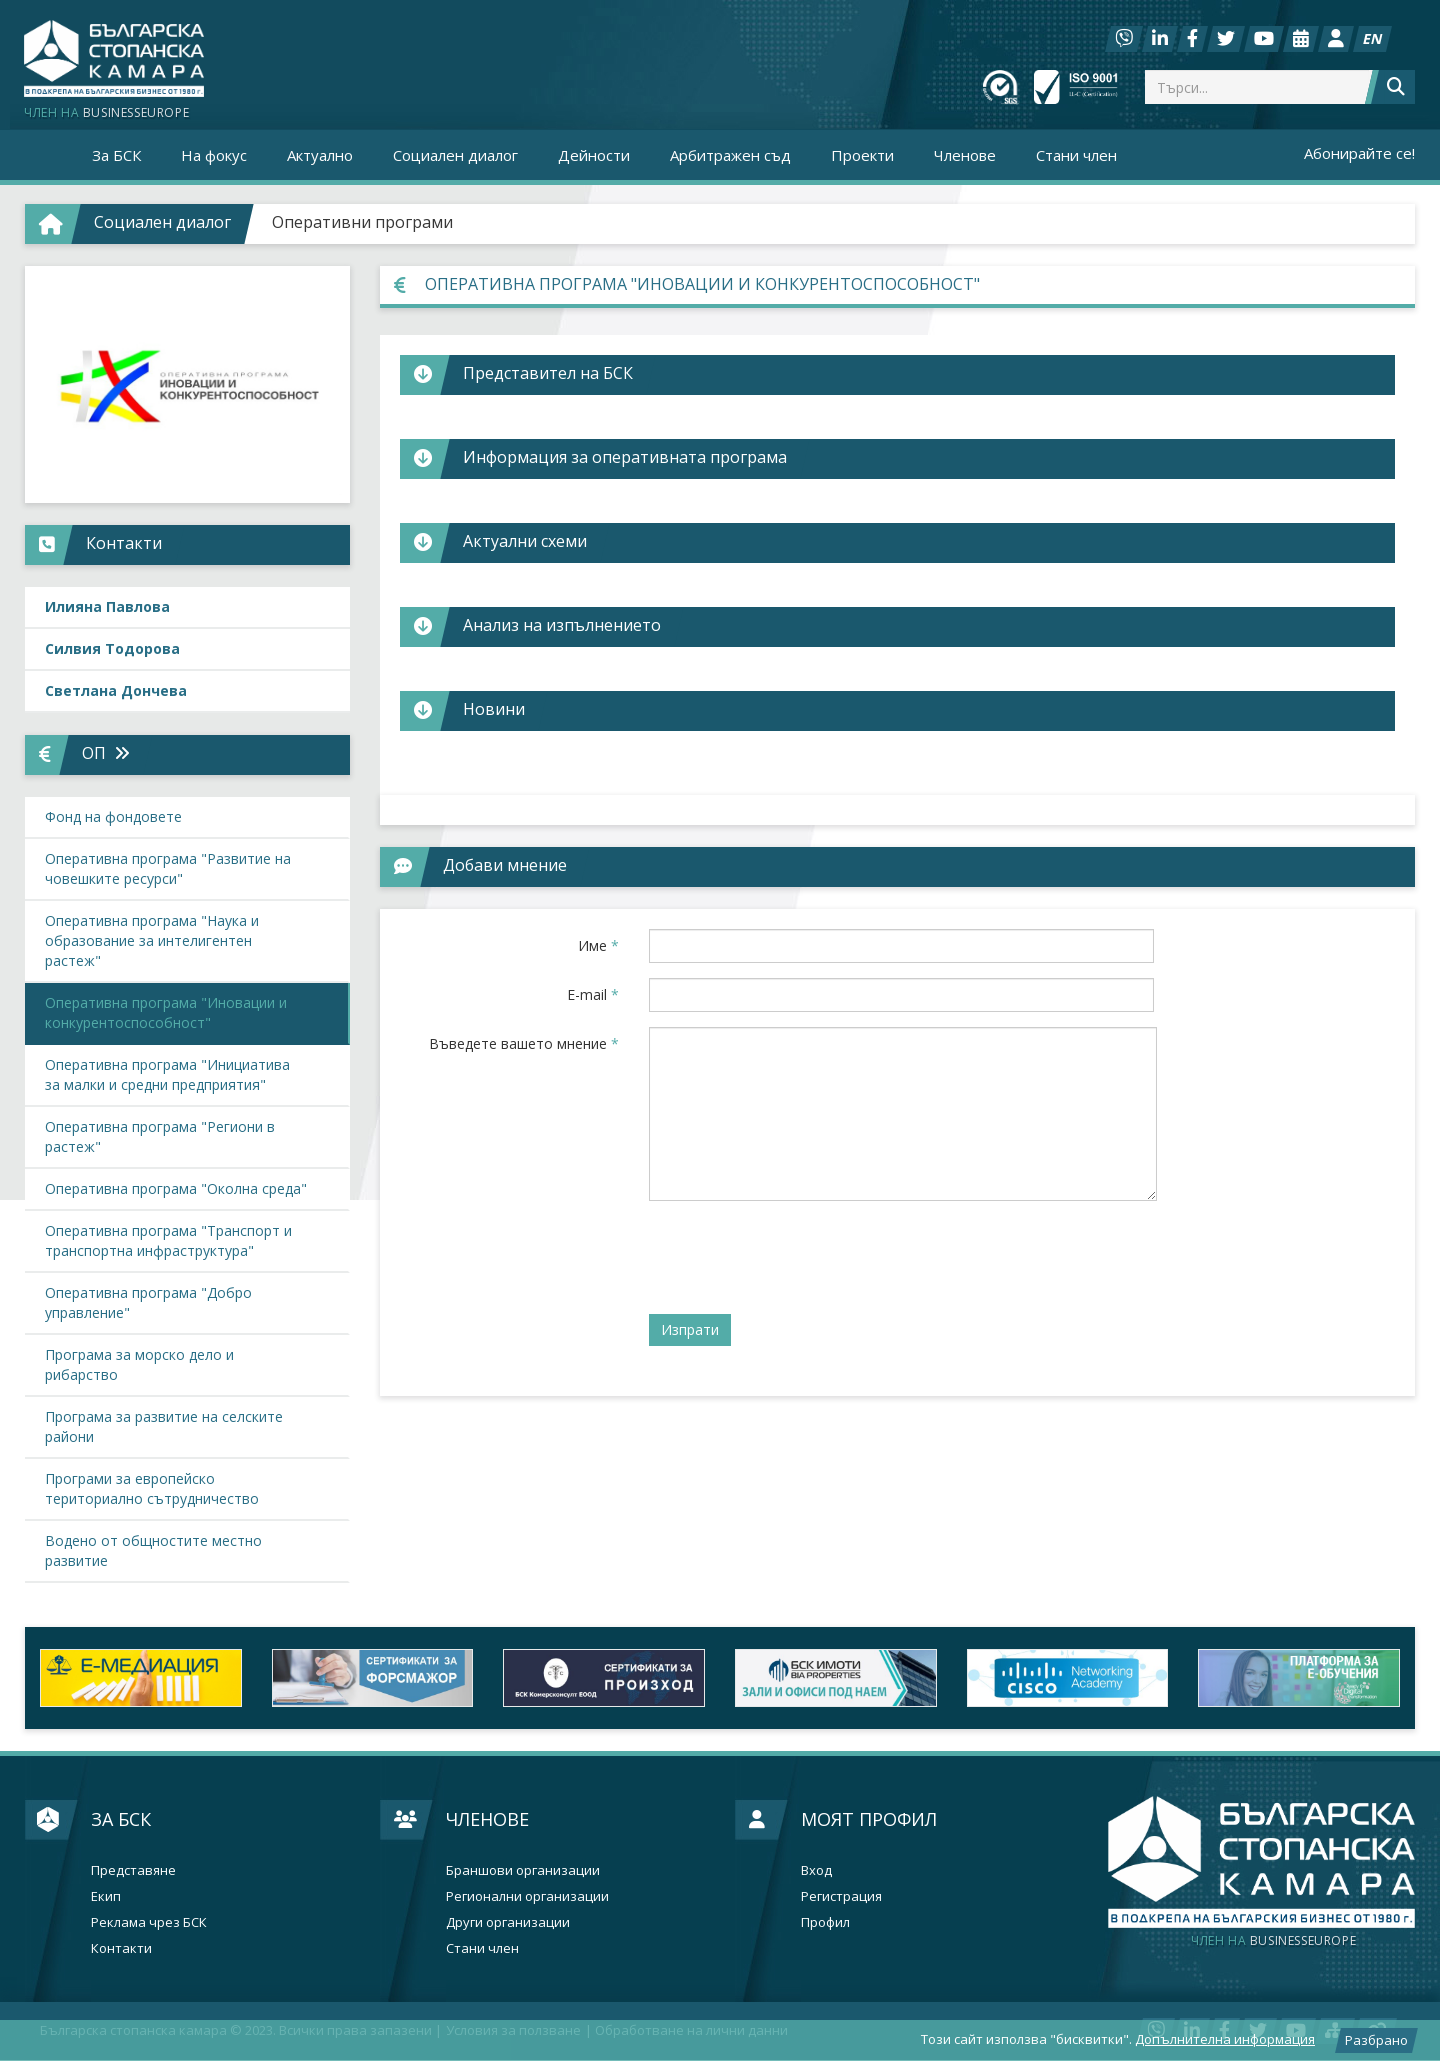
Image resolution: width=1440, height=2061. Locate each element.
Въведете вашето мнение (524, 1043)
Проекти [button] (862, 155)
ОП (106, 753)
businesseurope (1273, 1941)
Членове (487, 1819)
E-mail (593, 994)
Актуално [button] (320, 155)
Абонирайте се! (1359, 153)
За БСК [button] (116, 155)
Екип (106, 1896)
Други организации (508, 1922)
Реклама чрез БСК (149, 1922)
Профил (825, 1922)
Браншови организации (523, 1870)
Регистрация (841, 1896)
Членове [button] (965, 155)
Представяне (133, 1870)
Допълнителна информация (1225, 2039)
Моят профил (869, 1819)
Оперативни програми (362, 222)
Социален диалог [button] (455, 155)
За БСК (121, 1819)
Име (598, 945)
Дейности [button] (594, 155)
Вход (816, 1870)
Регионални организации (527, 1896)
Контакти (121, 1948)
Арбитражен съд (730, 155)
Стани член (1076, 155)
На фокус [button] (214, 155)
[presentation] (801, 1255)
